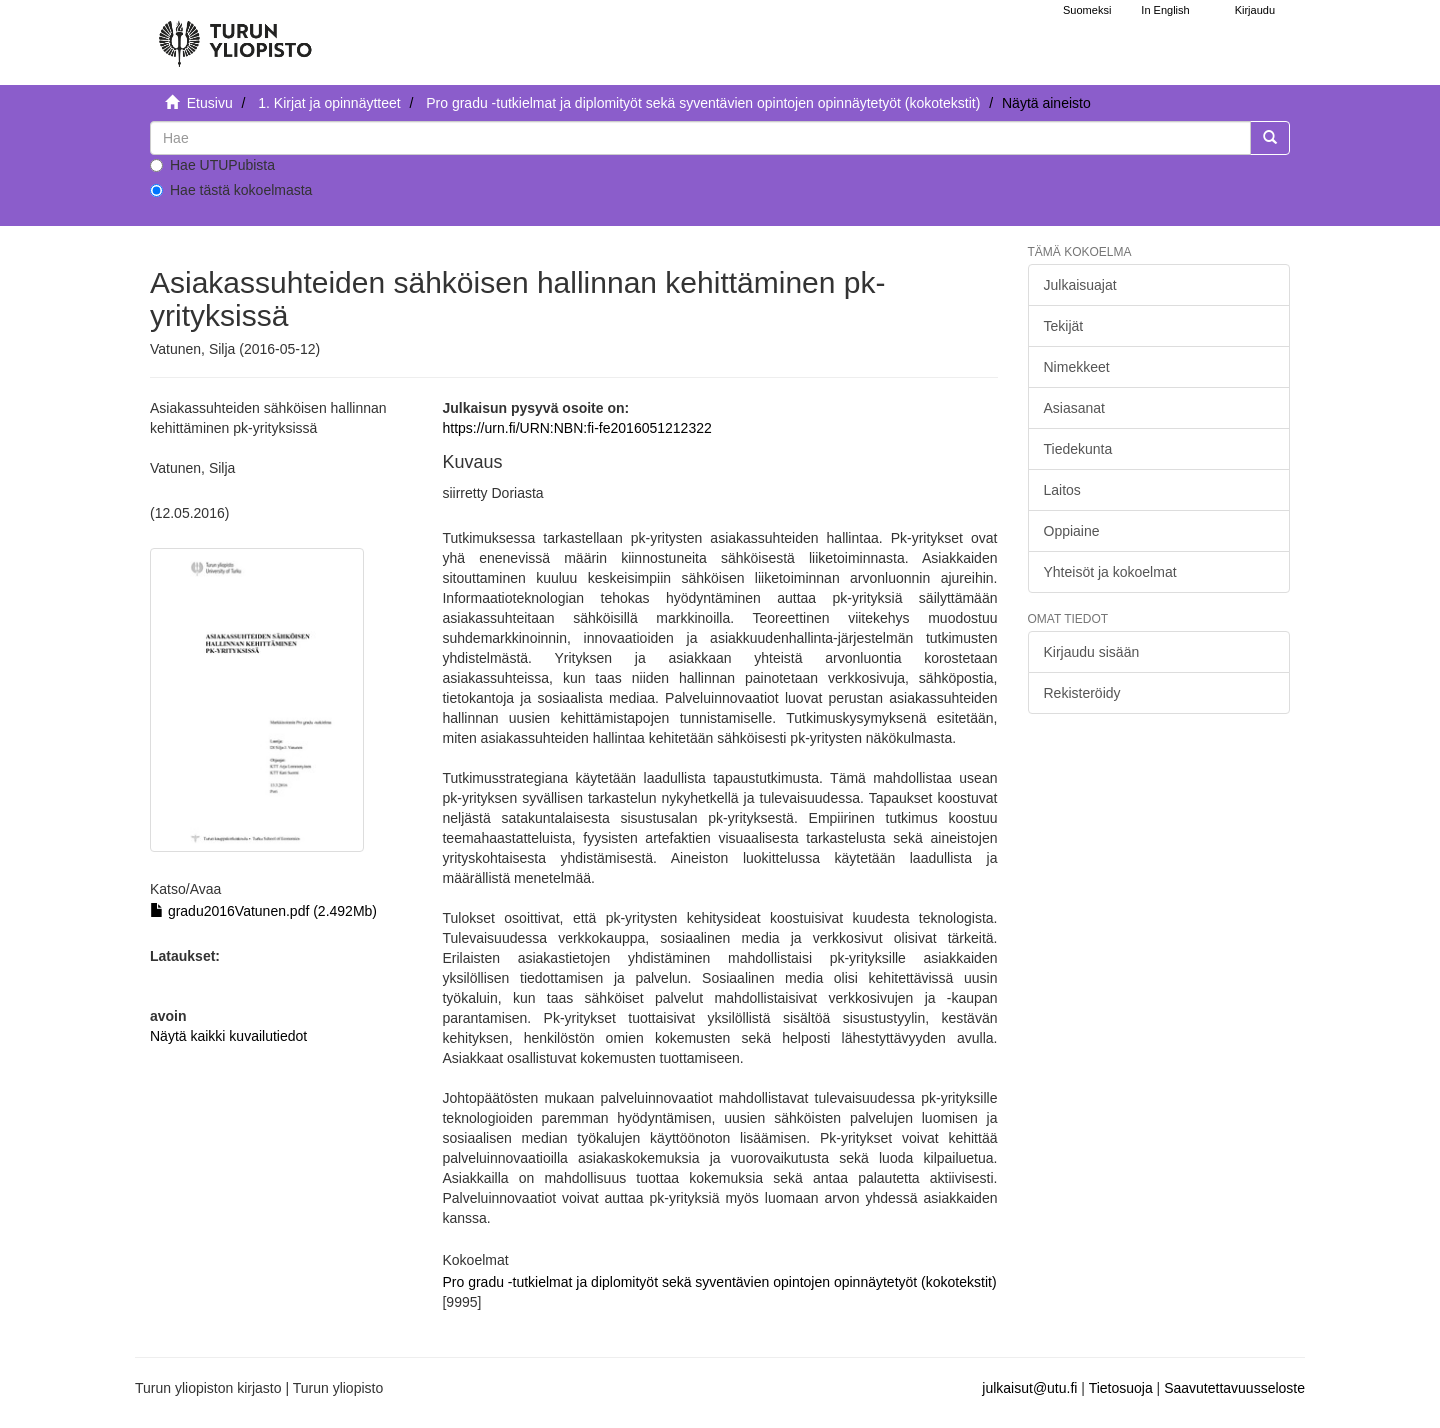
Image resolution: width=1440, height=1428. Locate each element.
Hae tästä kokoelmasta (231, 190)
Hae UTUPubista (212, 165)
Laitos (1062, 490)
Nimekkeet (1077, 367)
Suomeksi (1087, 10)
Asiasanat (1074, 408)
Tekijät (1064, 326)
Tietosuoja (1121, 1388)
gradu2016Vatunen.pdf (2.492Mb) (263, 911)
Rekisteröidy (1082, 693)
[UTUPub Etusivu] (235, 35)
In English (1165, 10)
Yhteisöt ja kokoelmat (1110, 572)
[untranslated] (700, 138)
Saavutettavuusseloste (1234, 1388)
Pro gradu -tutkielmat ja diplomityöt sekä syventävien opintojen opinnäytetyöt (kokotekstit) (703, 103)
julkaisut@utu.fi (1029, 1388)
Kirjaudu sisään (1092, 652)
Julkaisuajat (1080, 285)
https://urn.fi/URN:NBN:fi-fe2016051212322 (576, 428)
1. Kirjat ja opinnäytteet (329, 103)
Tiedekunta (1078, 449)
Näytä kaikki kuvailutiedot (228, 1036)
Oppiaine (1072, 531)
